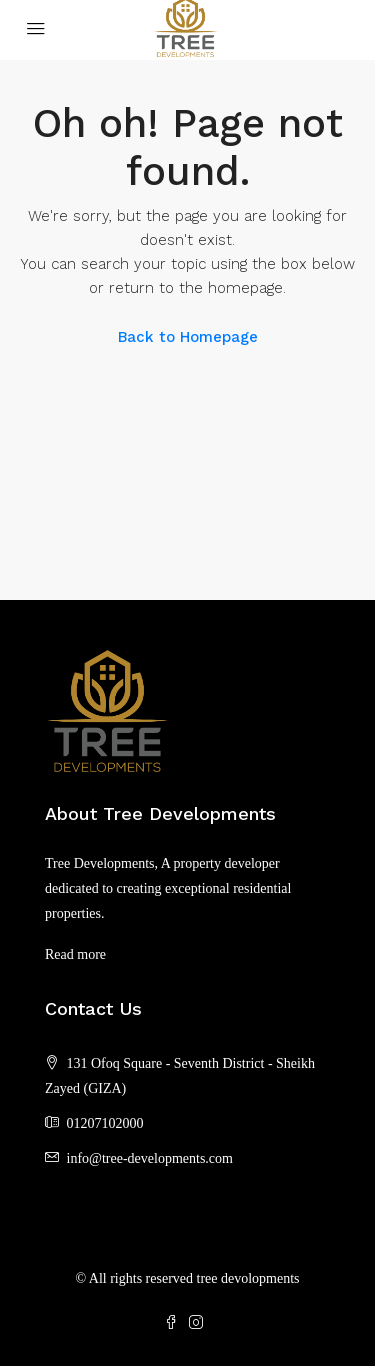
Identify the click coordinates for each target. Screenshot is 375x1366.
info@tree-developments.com (150, 1158)
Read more (75, 954)
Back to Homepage (188, 337)
